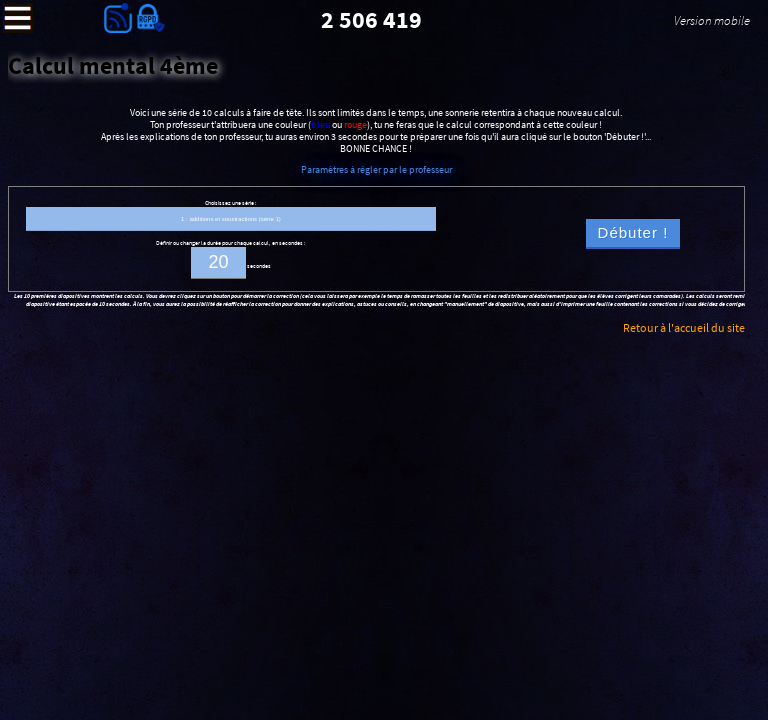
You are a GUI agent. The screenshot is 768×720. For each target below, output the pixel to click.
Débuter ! (633, 233)
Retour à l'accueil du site (684, 327)
